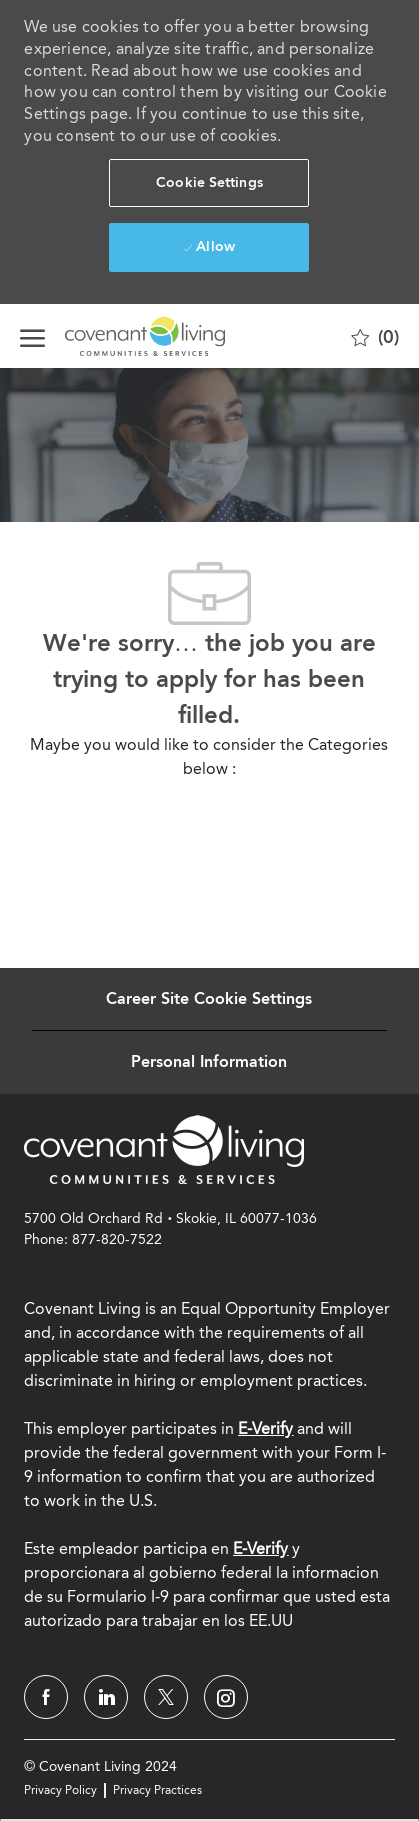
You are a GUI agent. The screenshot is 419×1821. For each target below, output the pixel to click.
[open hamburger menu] (32, 336)
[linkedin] (106, 1697)
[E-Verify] (260, 1548)
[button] (209, 183)
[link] (164, 1149)
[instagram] (226, 1697)
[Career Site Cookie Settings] (209, 999)
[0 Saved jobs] (375, 336)
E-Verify (265, 1428)
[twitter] (166, 1697)
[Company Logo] (120, 336)
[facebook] (46, 1697)
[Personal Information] (209, 1062)
